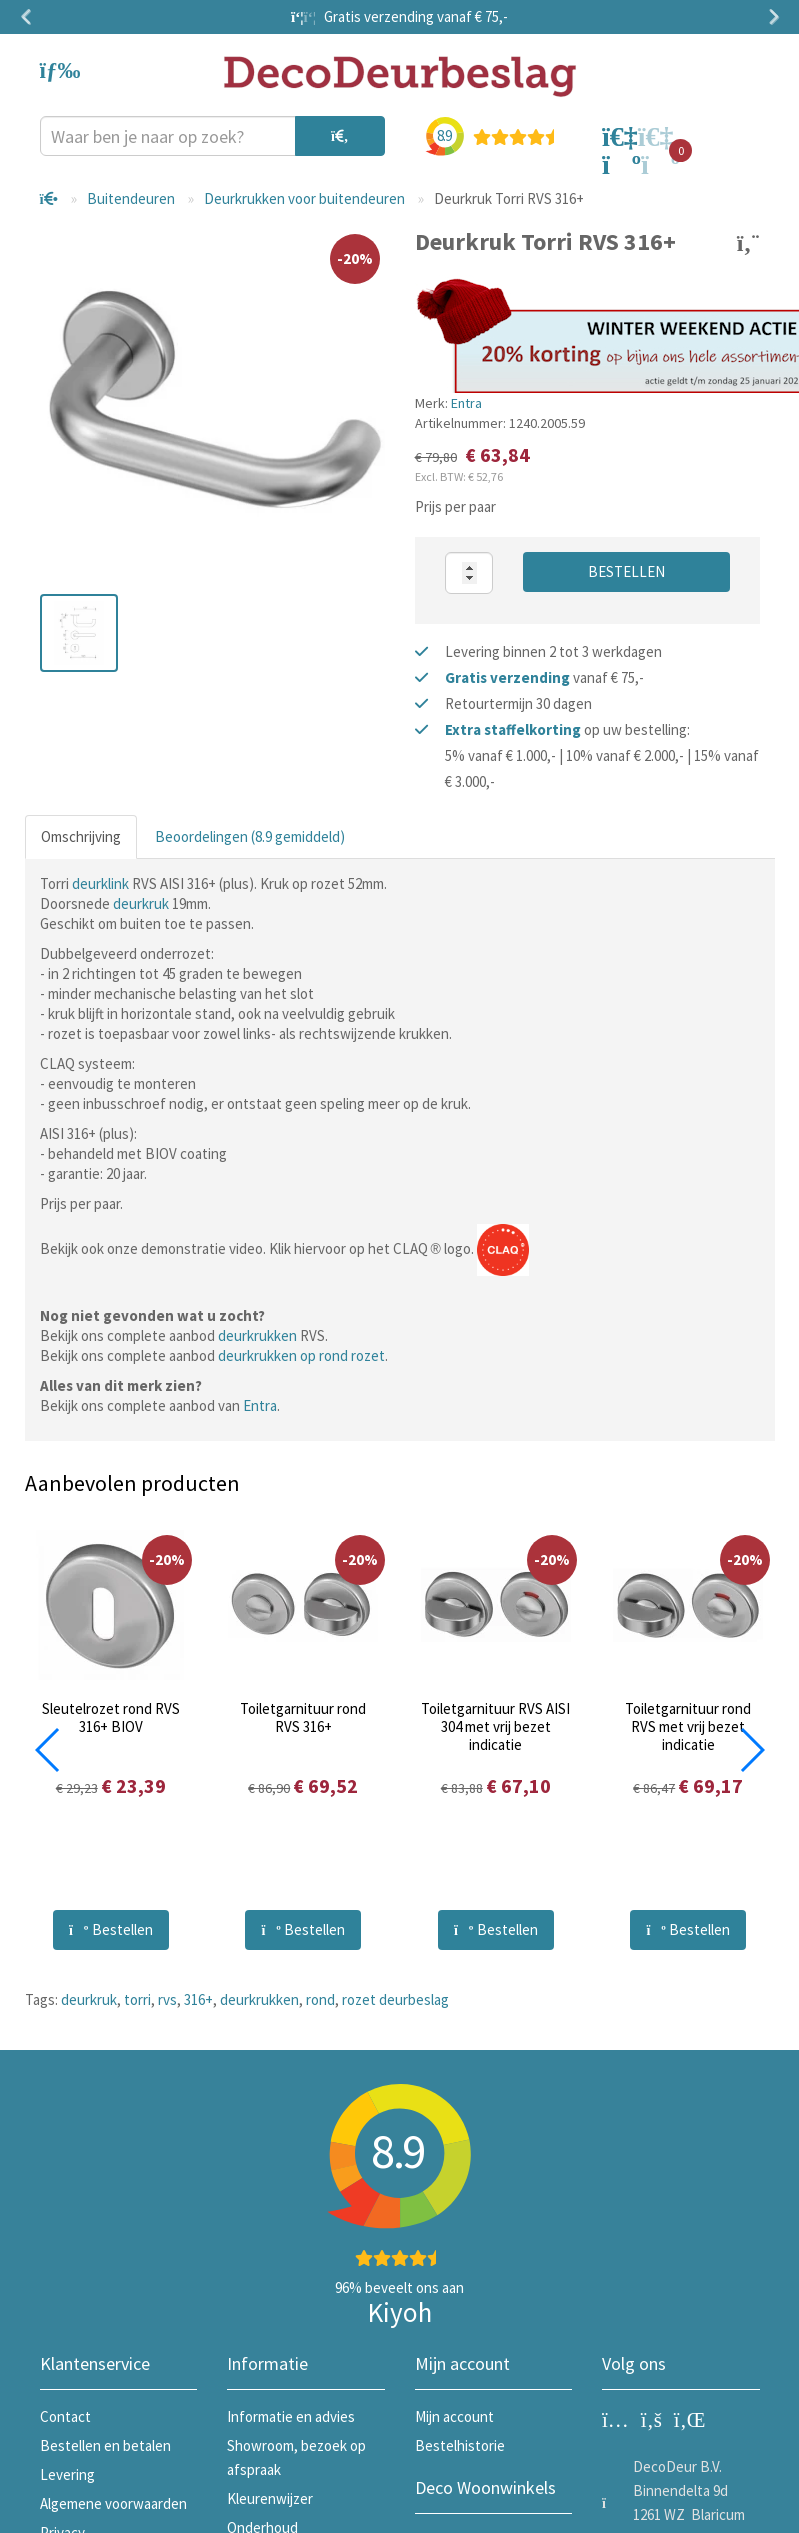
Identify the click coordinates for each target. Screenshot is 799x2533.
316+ (198, 1999)
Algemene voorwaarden (113, 2503)
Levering (67, 2474)
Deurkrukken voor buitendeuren (304, 198)
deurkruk (141, 903)
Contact (65, 2416)
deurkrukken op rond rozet (301, 1355)
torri (137, 1999)
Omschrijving (81, 836)
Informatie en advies (291, 2416)
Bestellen (626, 571)
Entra (466, 403)
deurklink (100, 883)
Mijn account (454, 2416)
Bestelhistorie (460, 2445)
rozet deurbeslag (395, 1999)
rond (320, 1999)
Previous (30, 17)
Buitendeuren (131, 198)
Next (770, 17)
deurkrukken (257, 1335)
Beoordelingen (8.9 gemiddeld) (250, 836)
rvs (167, 1999)
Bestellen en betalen (105, 2445)
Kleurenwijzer (270, 2498)
